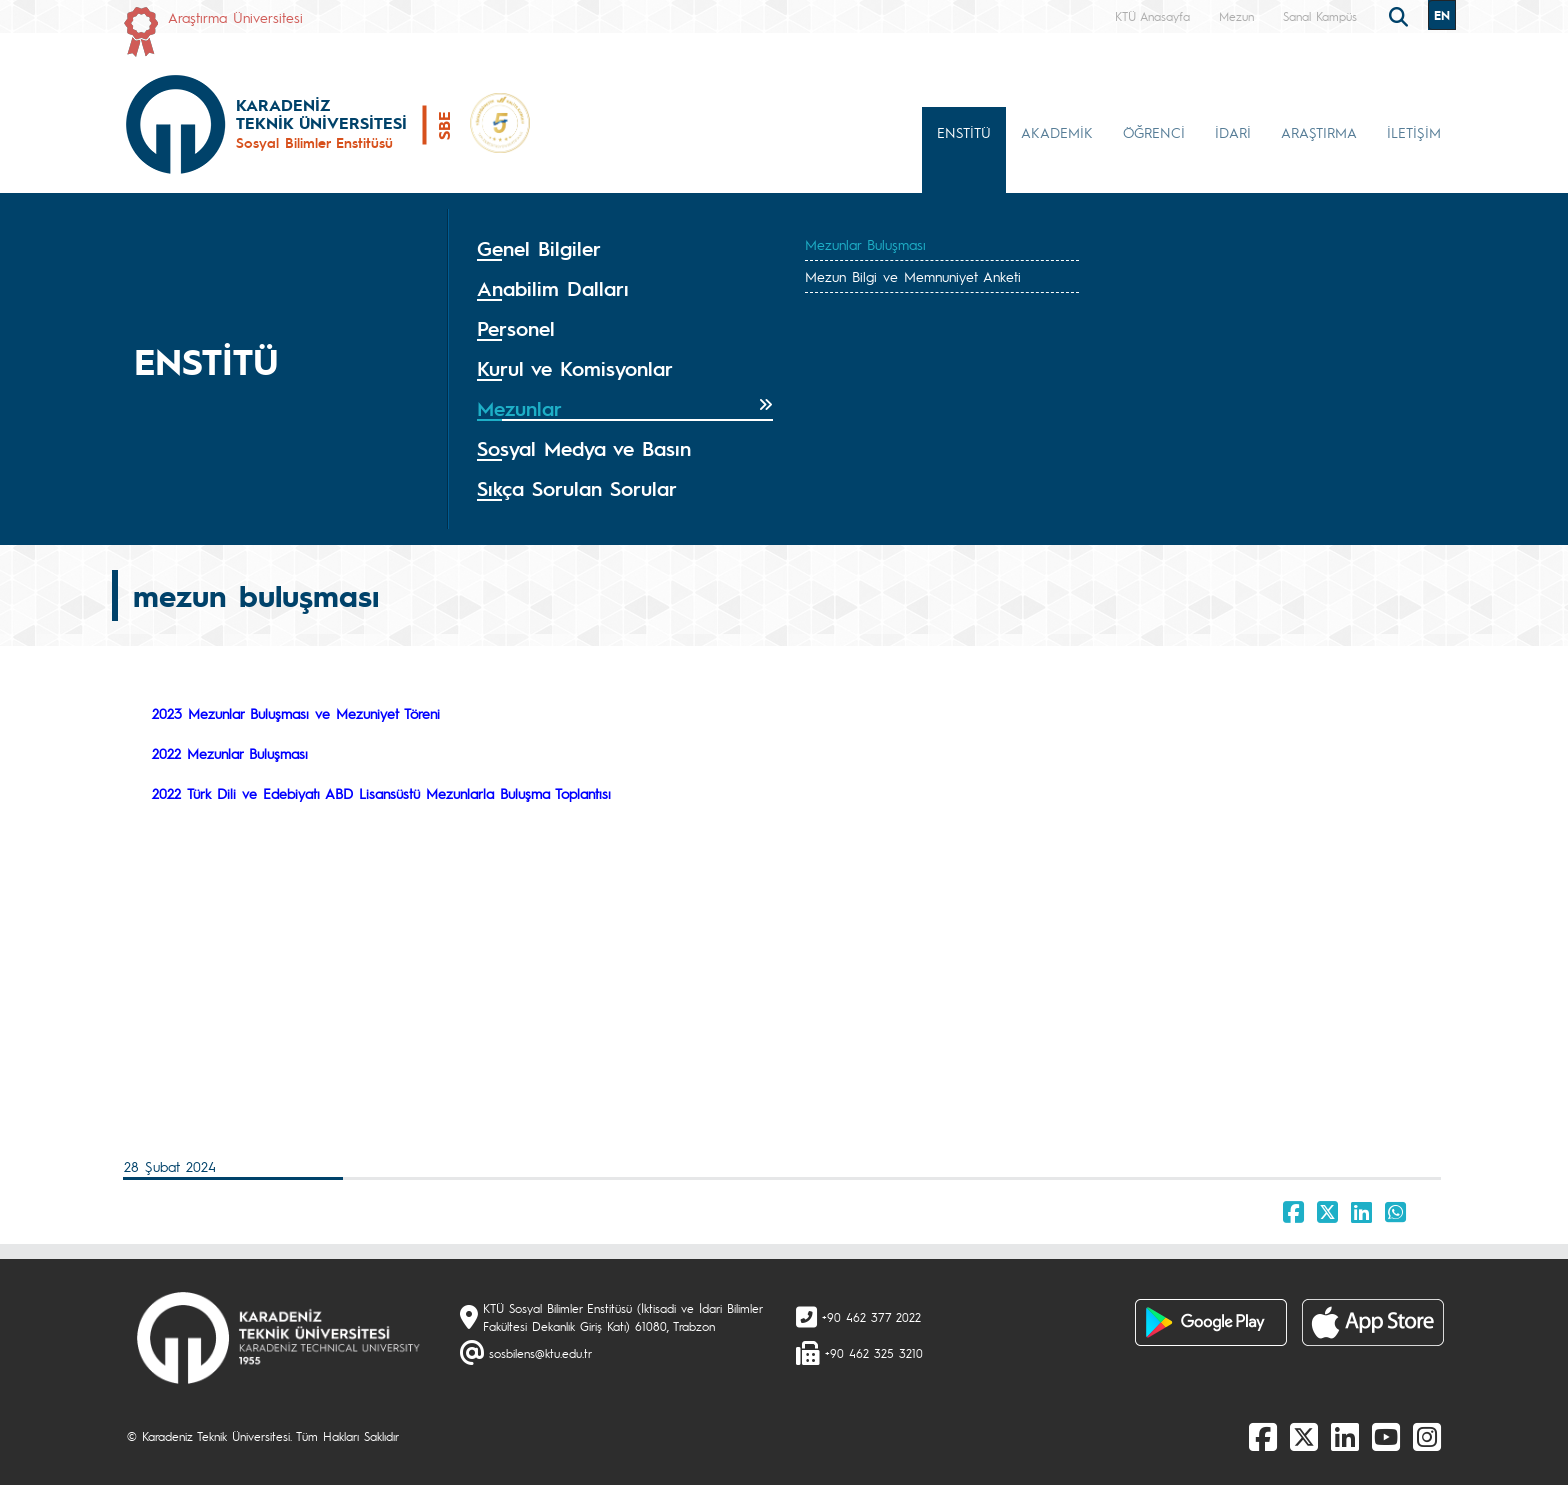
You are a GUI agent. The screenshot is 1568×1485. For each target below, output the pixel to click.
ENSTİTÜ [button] (964, 132)
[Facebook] (1263, 1436)
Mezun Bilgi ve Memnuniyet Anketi (913, 276)
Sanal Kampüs (1320, 16)
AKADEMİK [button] (1057, 132)
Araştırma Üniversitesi (235, 17)
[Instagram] (1427, 1436)
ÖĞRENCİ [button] (1154, 132)
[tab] (625, 249)
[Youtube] (1386, 1436)
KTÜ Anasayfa (1152, 16)
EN (1442, 15)
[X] (1304, 1436)
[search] (1401, 15)
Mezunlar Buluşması (865, 244)
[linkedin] (1345, 1436)
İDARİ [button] (1233, 132)
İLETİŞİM (1414, 132)
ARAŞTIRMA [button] (1319, 132)
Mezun (1236, 16)
